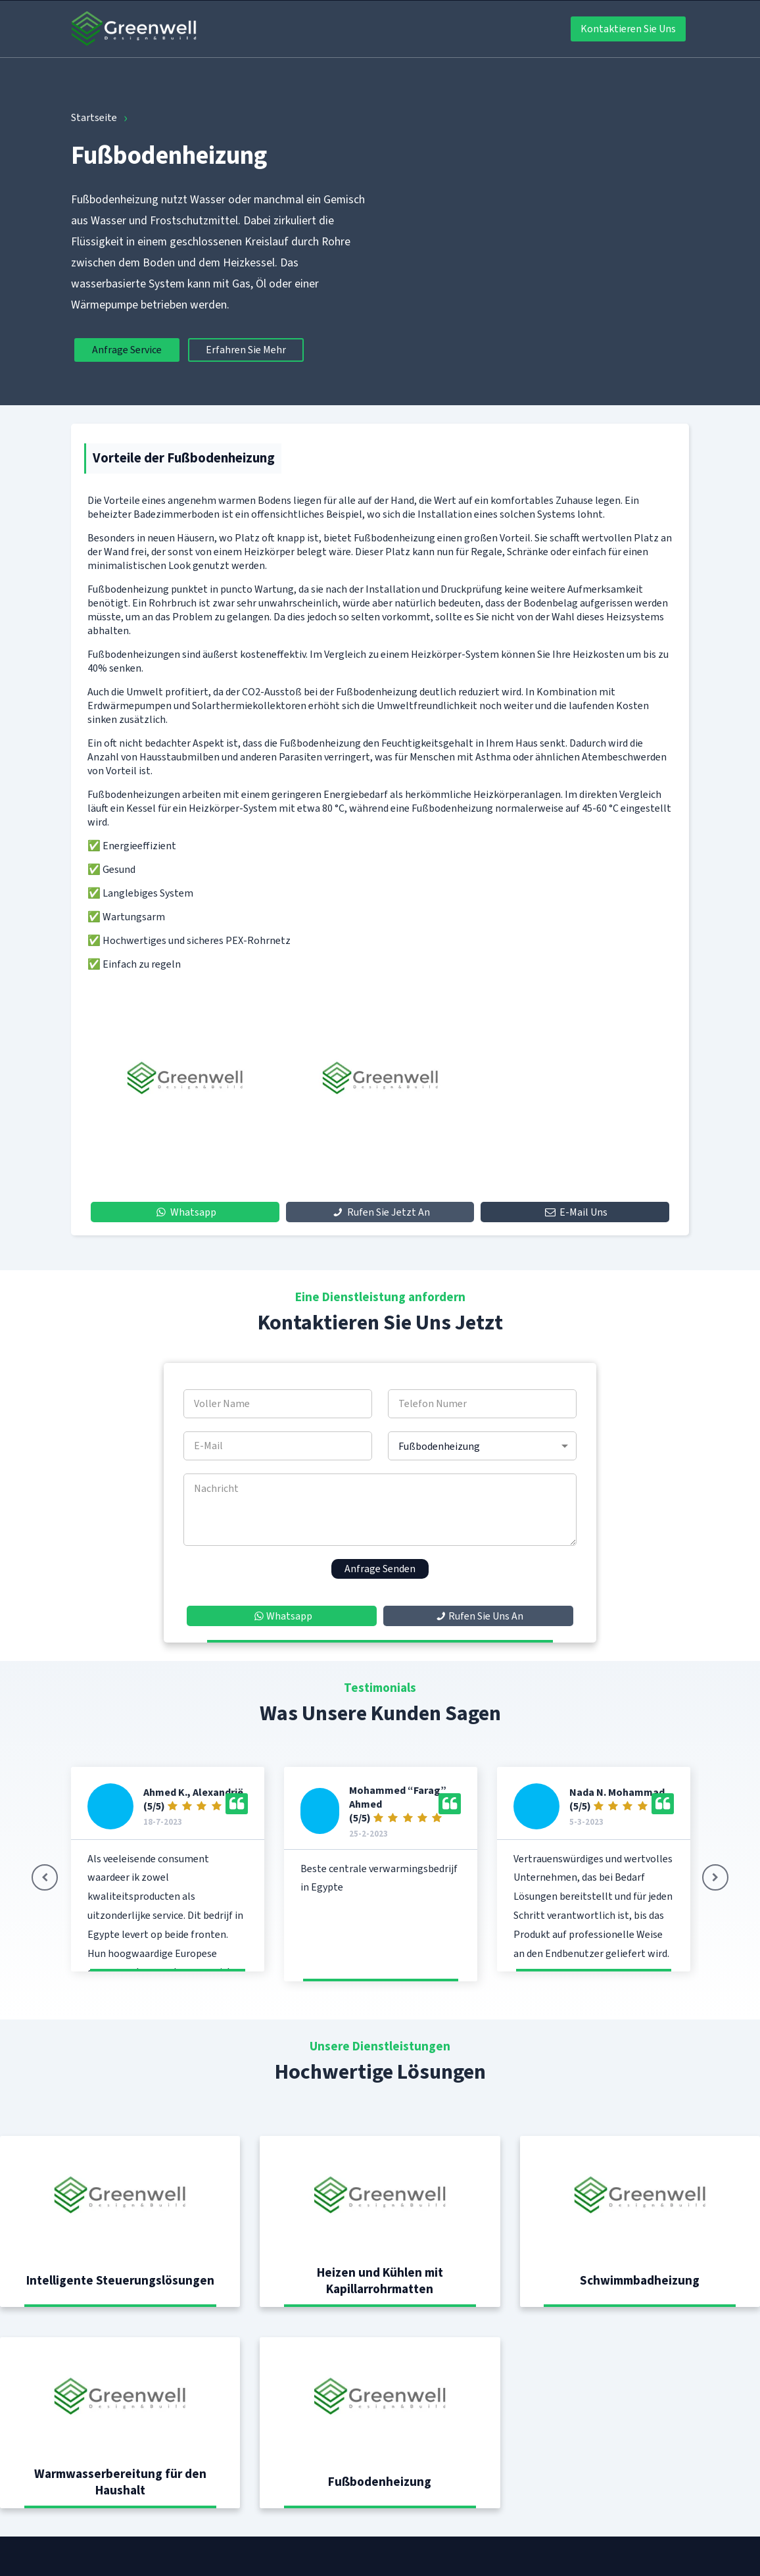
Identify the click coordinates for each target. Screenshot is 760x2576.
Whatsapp (185, 1212)
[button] (715, 1877)
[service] (482, 1445)
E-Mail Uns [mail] (574, 1212)
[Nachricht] (380, 1510)
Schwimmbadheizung (640, 2280)
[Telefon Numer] (482, 1403)
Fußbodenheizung (379, 2481)
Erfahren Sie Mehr (246, 350)
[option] (185, 1078)
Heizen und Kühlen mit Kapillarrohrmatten (380, 2280)
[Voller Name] (277, 1403)
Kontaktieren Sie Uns (628, 29)
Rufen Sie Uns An (478, 1616)
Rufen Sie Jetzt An (379, 1212)
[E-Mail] (277, 1445)
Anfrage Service (127, 350)
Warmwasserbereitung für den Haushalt (120, 2481)
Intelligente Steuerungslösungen (120, 2280)
